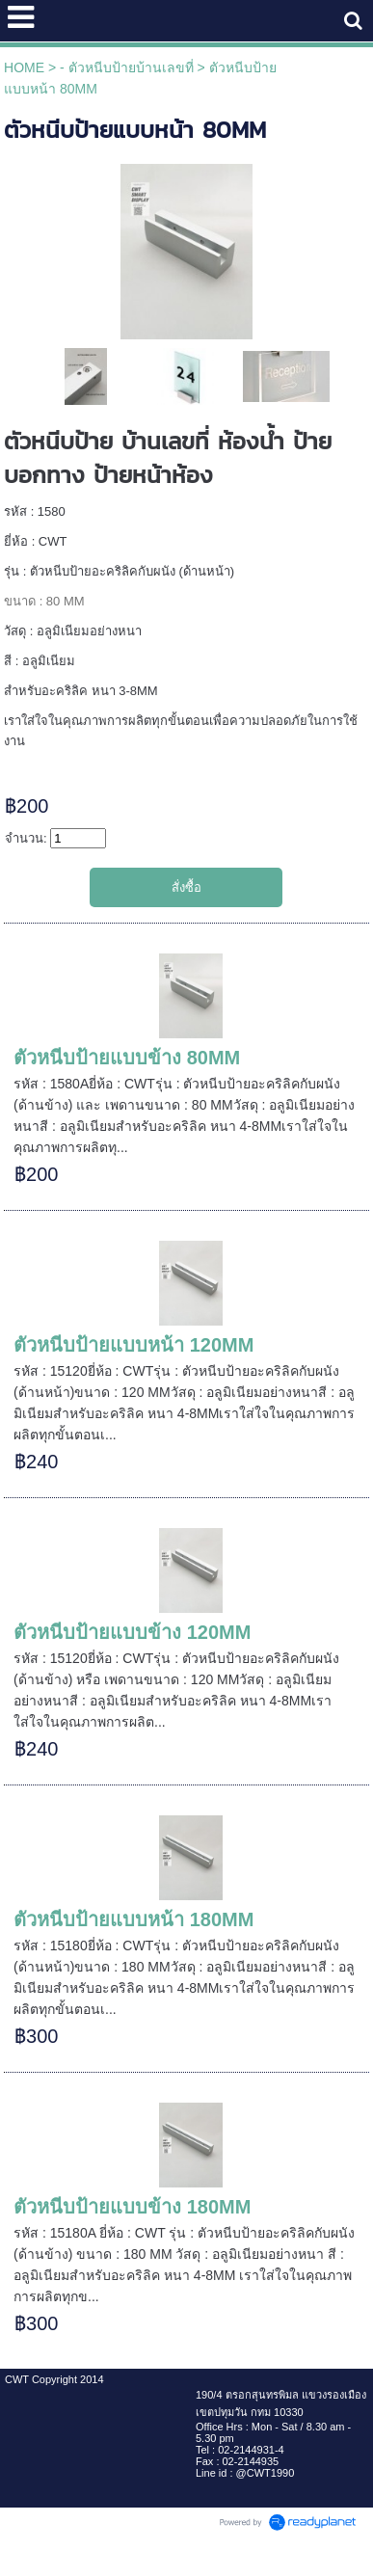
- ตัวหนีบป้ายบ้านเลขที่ (127, 67)
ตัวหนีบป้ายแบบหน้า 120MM (133, 1344)
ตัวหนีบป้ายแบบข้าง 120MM (132, 1632)
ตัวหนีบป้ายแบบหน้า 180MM (133, 1919)
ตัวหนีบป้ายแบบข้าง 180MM (132, 2206)
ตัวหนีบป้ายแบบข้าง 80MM (126, 1057)
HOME (24, 67)
